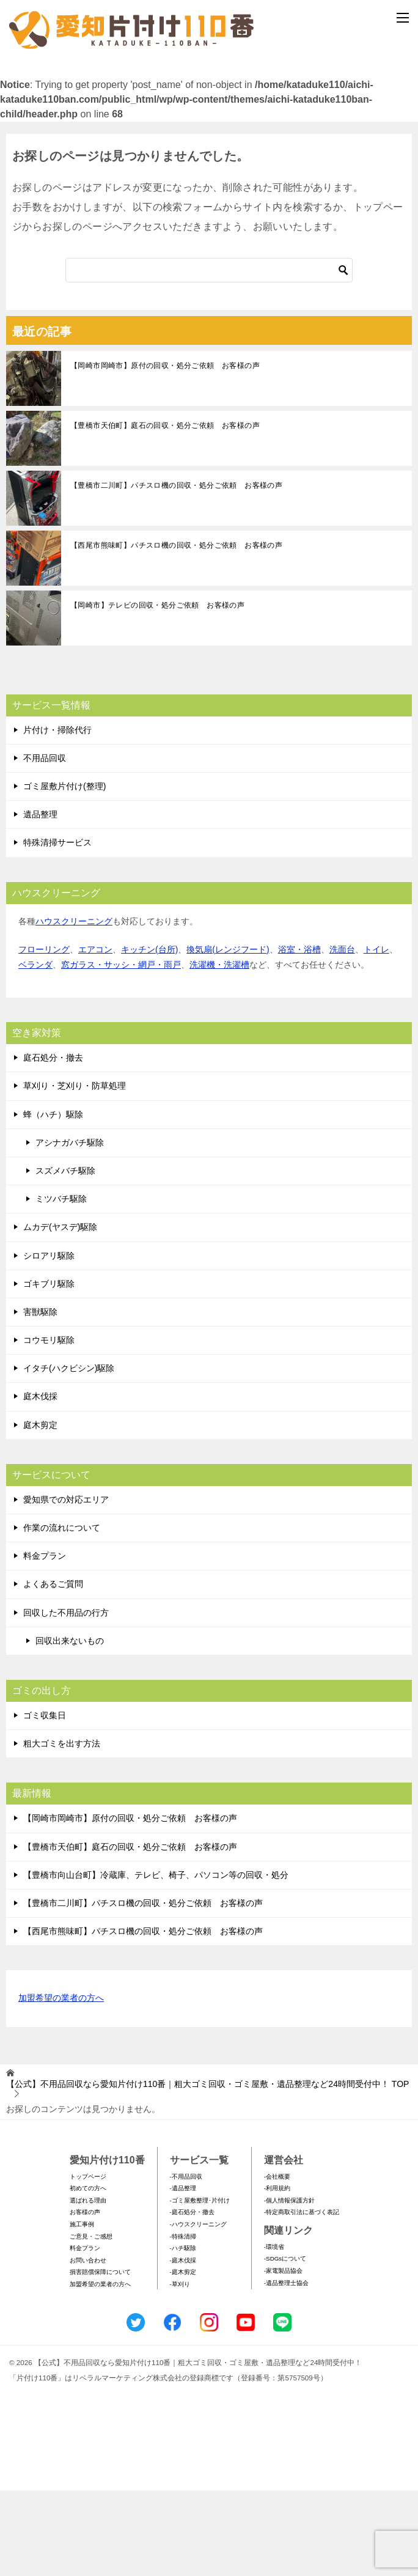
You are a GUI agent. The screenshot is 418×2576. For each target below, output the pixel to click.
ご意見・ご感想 (91, 2322)
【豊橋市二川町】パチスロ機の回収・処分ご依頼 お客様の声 (176, 571)
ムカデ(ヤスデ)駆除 (60, 1313)
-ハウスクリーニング (198, 2309)
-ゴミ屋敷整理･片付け (200, 2286)
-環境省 (274, 2332)
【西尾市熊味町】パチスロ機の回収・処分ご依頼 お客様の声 (176, 631)
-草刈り (180, 2369)
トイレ (376, 1035)
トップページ (88, 2262)
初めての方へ (88, 2274)
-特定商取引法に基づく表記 (301, 2298)
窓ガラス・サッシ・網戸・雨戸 (121, 1050)
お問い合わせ (88, 2345)
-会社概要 (277, 2262)
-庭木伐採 (183, 2345)
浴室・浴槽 (299, 1035)
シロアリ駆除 (49, 1341)
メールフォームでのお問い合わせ (211, 126)
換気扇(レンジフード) (227, 1035)
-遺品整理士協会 (286, 2368)
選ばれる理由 (88, 2286)
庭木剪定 (40, 1510)
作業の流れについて (61, 1613)
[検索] (209, 356)
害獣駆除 (40, 1397)
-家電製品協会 (283, 2356)
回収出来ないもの (69, 1726)
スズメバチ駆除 (65, 1256)
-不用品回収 (186, 2262)
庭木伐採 (40, 1482)
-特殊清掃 (183, 2322)
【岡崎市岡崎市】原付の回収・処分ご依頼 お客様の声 (165, 451)
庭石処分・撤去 (53, 1144)
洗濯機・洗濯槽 (219, 1050)
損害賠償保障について (100, 2358)
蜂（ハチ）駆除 (53, 1200)
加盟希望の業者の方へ (61, 2085)
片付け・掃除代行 (57, 815)
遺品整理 (40, 900)
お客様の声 (85, 2298)
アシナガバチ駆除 (69, 1228)
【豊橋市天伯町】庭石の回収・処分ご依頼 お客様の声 (165, 511)
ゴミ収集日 (44, 1801)
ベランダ (35, 1050)
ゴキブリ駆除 (49, 1369)
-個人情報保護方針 (289, 2286)
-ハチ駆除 (183, 2334)
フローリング (44, 1035)
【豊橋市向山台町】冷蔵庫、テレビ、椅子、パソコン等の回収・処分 (155, 1960)
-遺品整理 (183, 2274)
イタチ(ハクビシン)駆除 (68, 1454)
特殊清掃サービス (57, 928)
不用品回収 (44, 843)
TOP (207, 2170)
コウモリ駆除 (49, 1425)
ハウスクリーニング (73, 1007)
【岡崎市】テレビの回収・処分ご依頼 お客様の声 (157, 690)
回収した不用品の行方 (66, 1698)
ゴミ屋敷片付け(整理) (64, 872)
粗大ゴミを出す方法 (61, 1829)
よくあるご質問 (53, 1670)
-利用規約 (277, 2274)
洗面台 (342, 1035)
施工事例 (82, 2309)
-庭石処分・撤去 (192, 2298)
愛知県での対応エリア (66, 1585)
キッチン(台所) (149, 1035)
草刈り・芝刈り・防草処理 (74, 1172)
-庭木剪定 (183, 2358)
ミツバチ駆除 (61, 1284)
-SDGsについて (285, 2344)
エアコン (95, 1035)
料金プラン (44, 1642)
